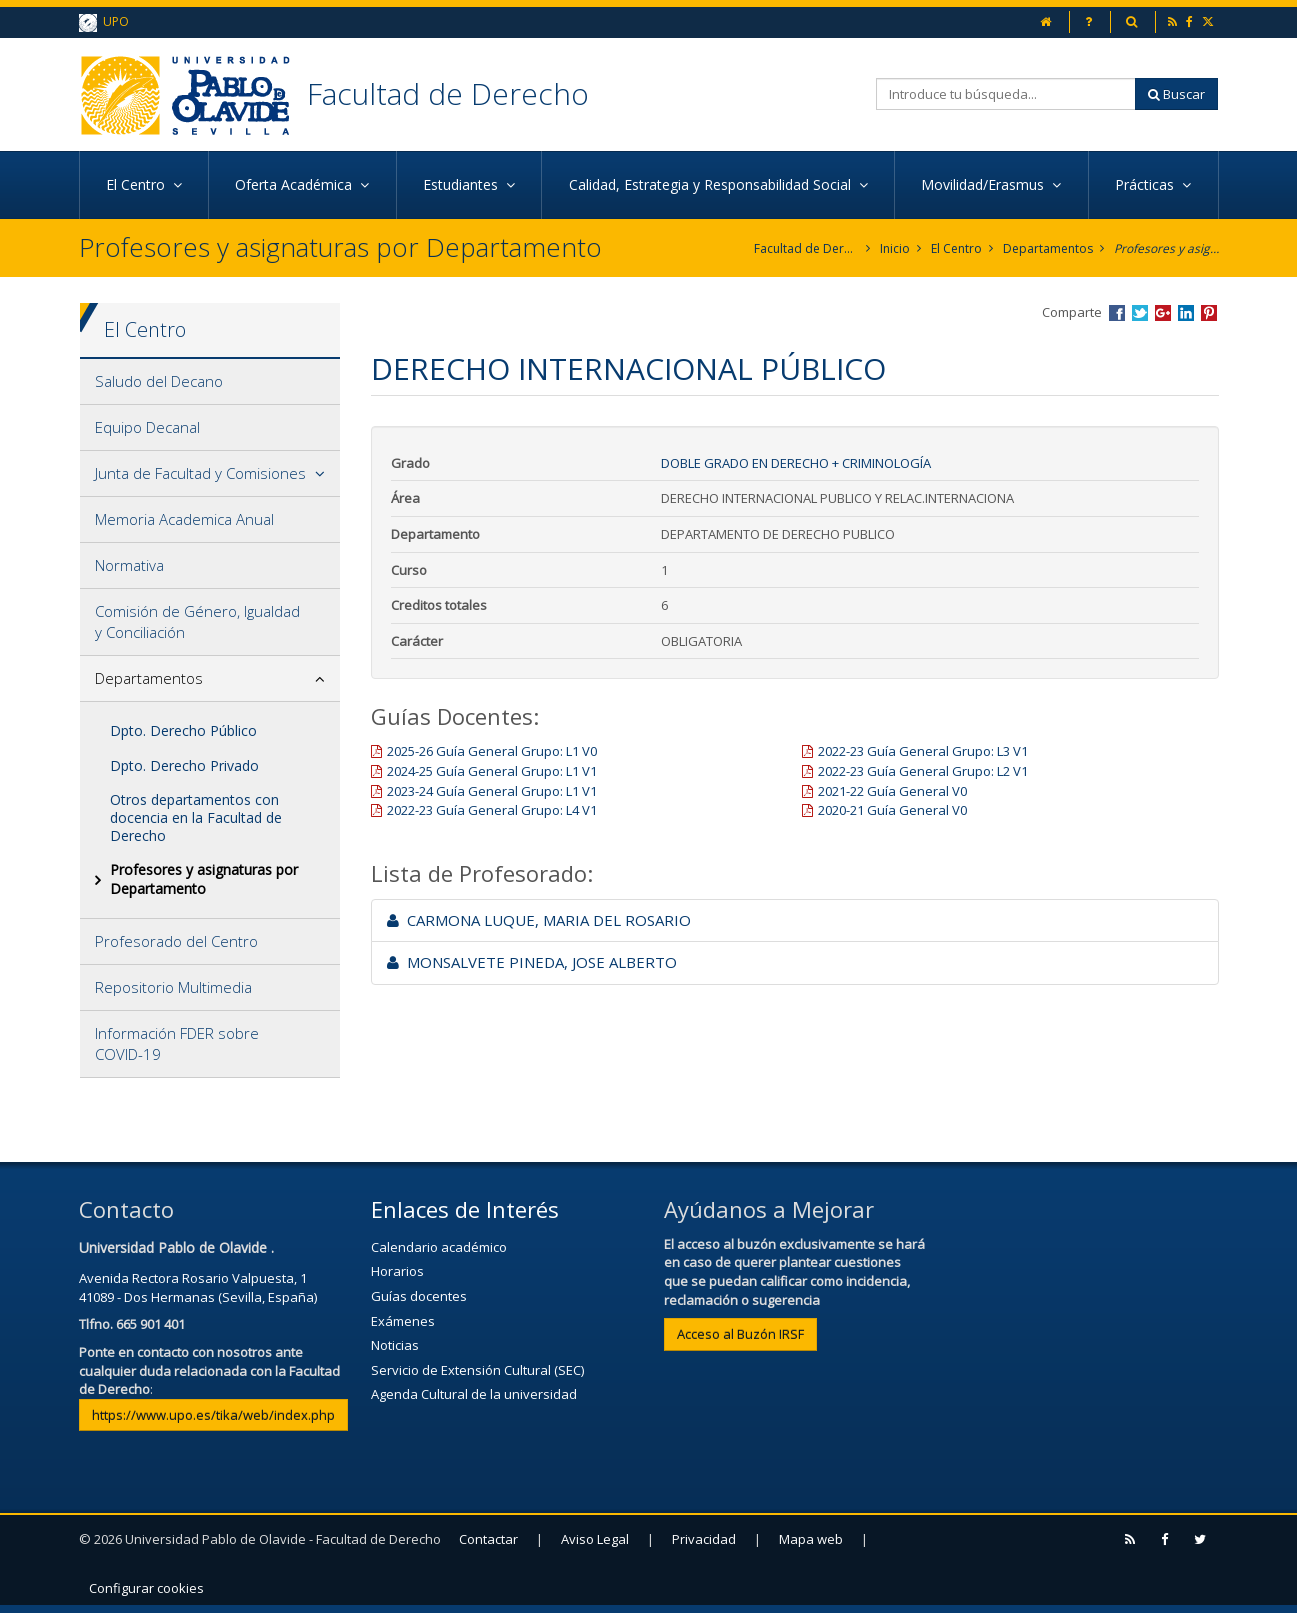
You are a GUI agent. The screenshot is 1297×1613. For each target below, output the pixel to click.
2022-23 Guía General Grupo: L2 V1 (923, 771)
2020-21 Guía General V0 (892, 810)
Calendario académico (439, 1247)
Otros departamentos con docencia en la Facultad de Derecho (196, 817)
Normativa (129, 565)
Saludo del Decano (159, 381)
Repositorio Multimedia (173, 987)
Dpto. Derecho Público (183, 730)
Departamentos (1048, 248)
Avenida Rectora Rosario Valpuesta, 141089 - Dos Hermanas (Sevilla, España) (198, 1287)
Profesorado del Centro (176, 941)
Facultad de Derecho (448, 93)
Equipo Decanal (147, 427)
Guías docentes (419, 1296)
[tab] (210, 382)
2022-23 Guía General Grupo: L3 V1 (923, 751)
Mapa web (811, 1539)
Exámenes (403, 1321)
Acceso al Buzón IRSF (740, 1334)
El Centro (956, 248)
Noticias (395, 1345)
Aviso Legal (595, 1539)
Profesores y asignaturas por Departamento (1166, 248)
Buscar (1176, 94)
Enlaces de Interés (465, 1209)
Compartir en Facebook (1117, 313)
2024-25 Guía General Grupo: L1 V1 (492, 771)
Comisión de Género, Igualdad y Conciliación (197, 621)
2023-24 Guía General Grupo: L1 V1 (492, 791)
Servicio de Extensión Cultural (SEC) (477, 1370)
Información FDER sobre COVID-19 (177, 1043)
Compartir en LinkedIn (1186, 313)
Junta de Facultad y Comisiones (200, 473)
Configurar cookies (146, 1588)
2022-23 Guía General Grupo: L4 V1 (492, 810)
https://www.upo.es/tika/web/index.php (213, 1415)
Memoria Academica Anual (184, 519)
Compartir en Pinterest (1209, 313)
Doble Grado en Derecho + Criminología (796, 463)
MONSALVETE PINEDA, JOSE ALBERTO (532, 962)
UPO (104, 22)
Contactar (488, 1539)
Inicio (895, 248)
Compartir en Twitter (1140, 313)
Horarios (397, 1271)
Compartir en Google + (1163, 313)
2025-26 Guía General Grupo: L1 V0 (492, 751)
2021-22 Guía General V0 (892, 791)
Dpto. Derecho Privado (184, 765)
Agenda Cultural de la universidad (474, 1394)
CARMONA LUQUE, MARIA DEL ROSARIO (539, 920)
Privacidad (704, 1539)
